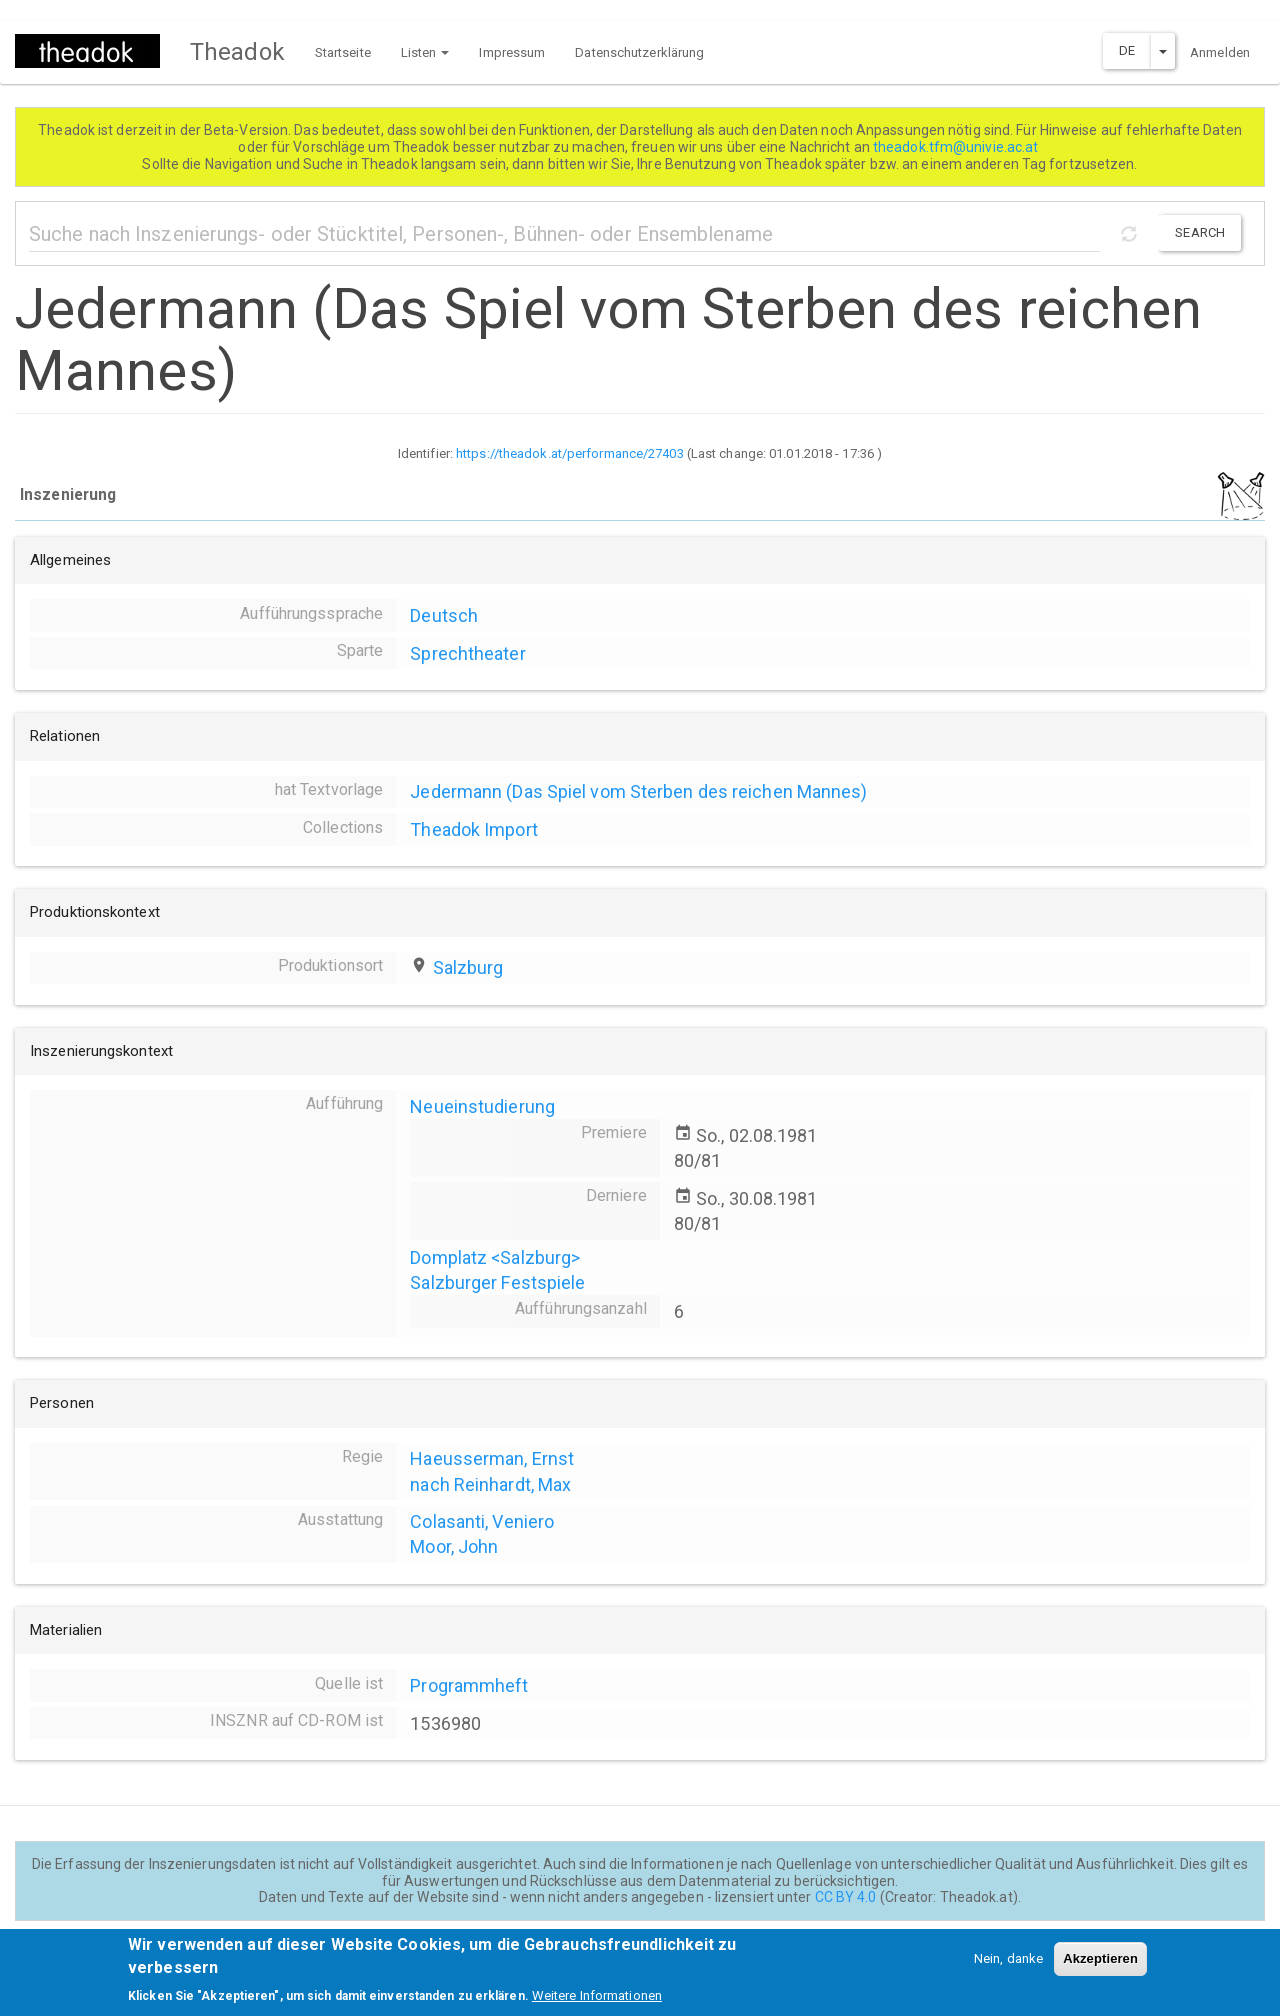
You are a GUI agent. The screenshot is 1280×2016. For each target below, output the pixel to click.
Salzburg (468, 967)
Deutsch (444, 615)
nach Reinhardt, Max (490, 1484)
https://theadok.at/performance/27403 (570, 453)
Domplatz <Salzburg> (495, 1257)
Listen (425, 52)
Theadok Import (473, 829)
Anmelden (1220, 52)
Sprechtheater (467, 653)
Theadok (237, 52)
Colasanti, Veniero (482, 1521)
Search (1200, 232)
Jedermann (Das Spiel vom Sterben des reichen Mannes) (638, 791)
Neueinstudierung (482, 1106)
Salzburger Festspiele (497, 1282)
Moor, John (454, 1546)
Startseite (343, 52)
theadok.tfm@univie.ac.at (957, 147)
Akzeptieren (1100, 1968)
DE (1127, 50)
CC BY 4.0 (846, 1897)
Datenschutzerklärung (639, 52)
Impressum (512, 52)
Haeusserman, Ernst (492, 1458)
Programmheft (469, 1685)
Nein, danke (1008, 1968)
